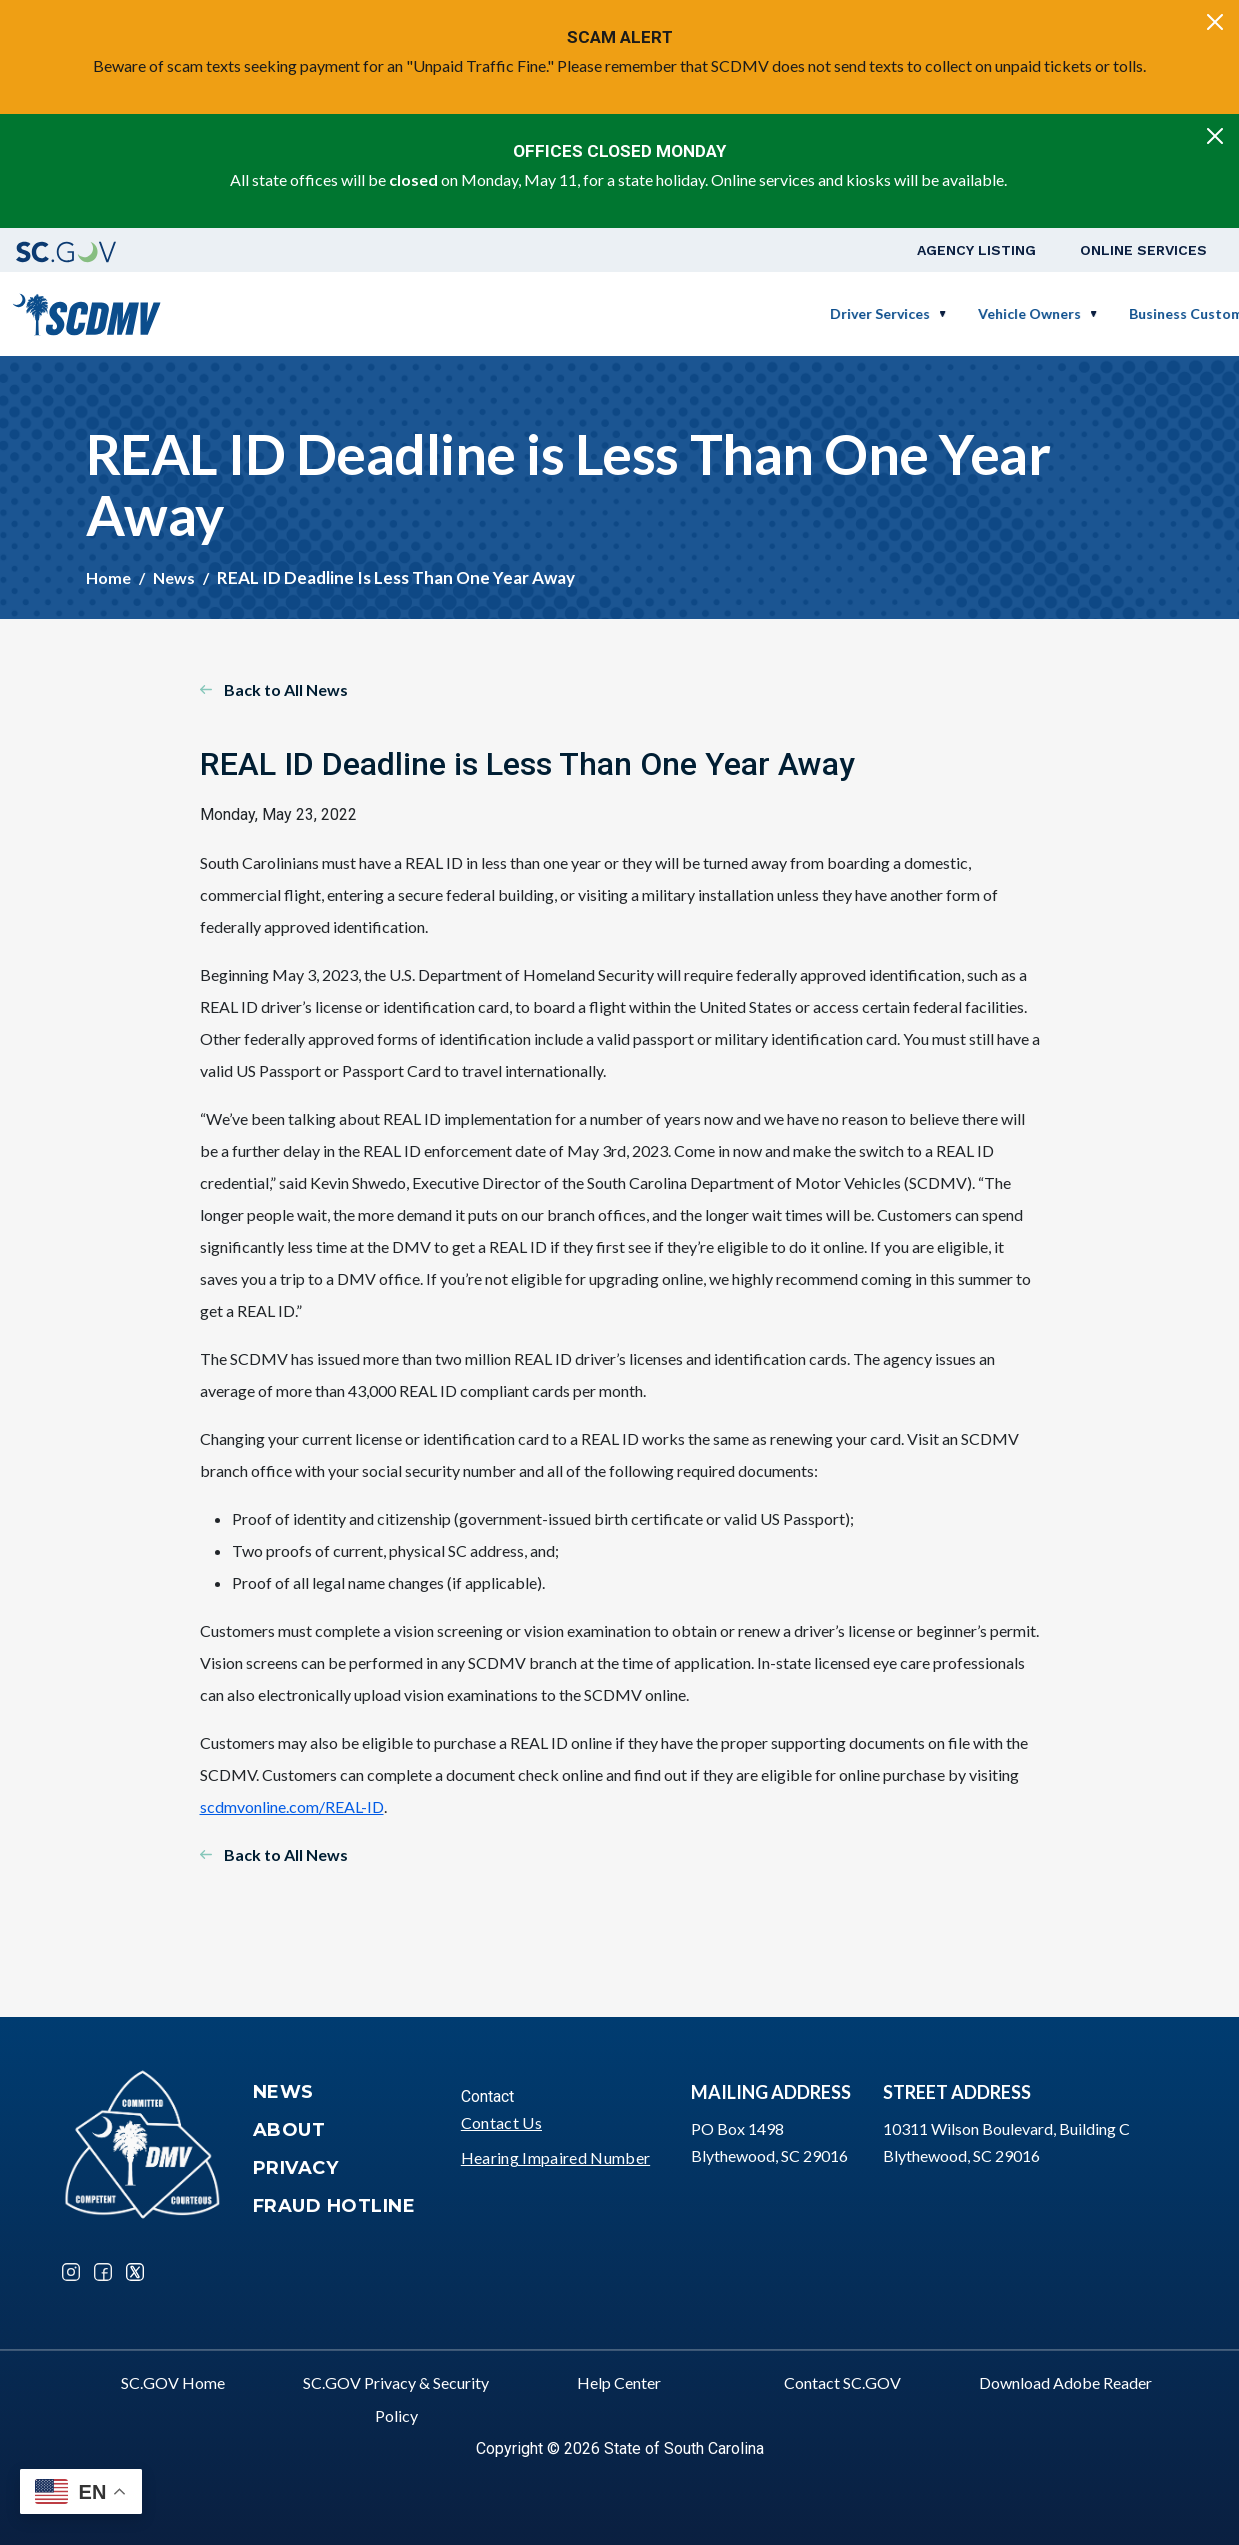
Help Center (619, 2382)
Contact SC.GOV (842, 2382)
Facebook (103, 2272)
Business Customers (857, 313)
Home (108, 577)
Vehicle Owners (690, 313)
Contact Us (501, 2122)
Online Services (1143, 250)
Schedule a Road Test (1047, 313)
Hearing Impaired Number (555, 2157)
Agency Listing (976, 250)
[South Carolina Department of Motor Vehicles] (86, 311)
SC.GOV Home (173, 2382)
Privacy (296, 2168)
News (174, 577)
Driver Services (541, 313)
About (289, 2130)
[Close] (1215, 22)
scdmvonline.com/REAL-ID (292, 1806)
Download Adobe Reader (1065, 2382)
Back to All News (286, 689)
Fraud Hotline (334, 2206)
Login (1174, 313)
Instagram (71, 2272)
